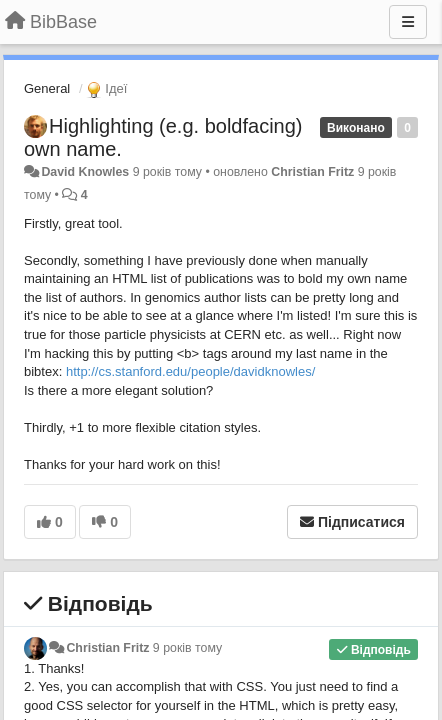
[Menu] (408, 22)
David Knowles (85, 172)
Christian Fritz (312, 172)
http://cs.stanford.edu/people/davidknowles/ (190, 371)
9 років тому (187, 648)
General (47, 88)
